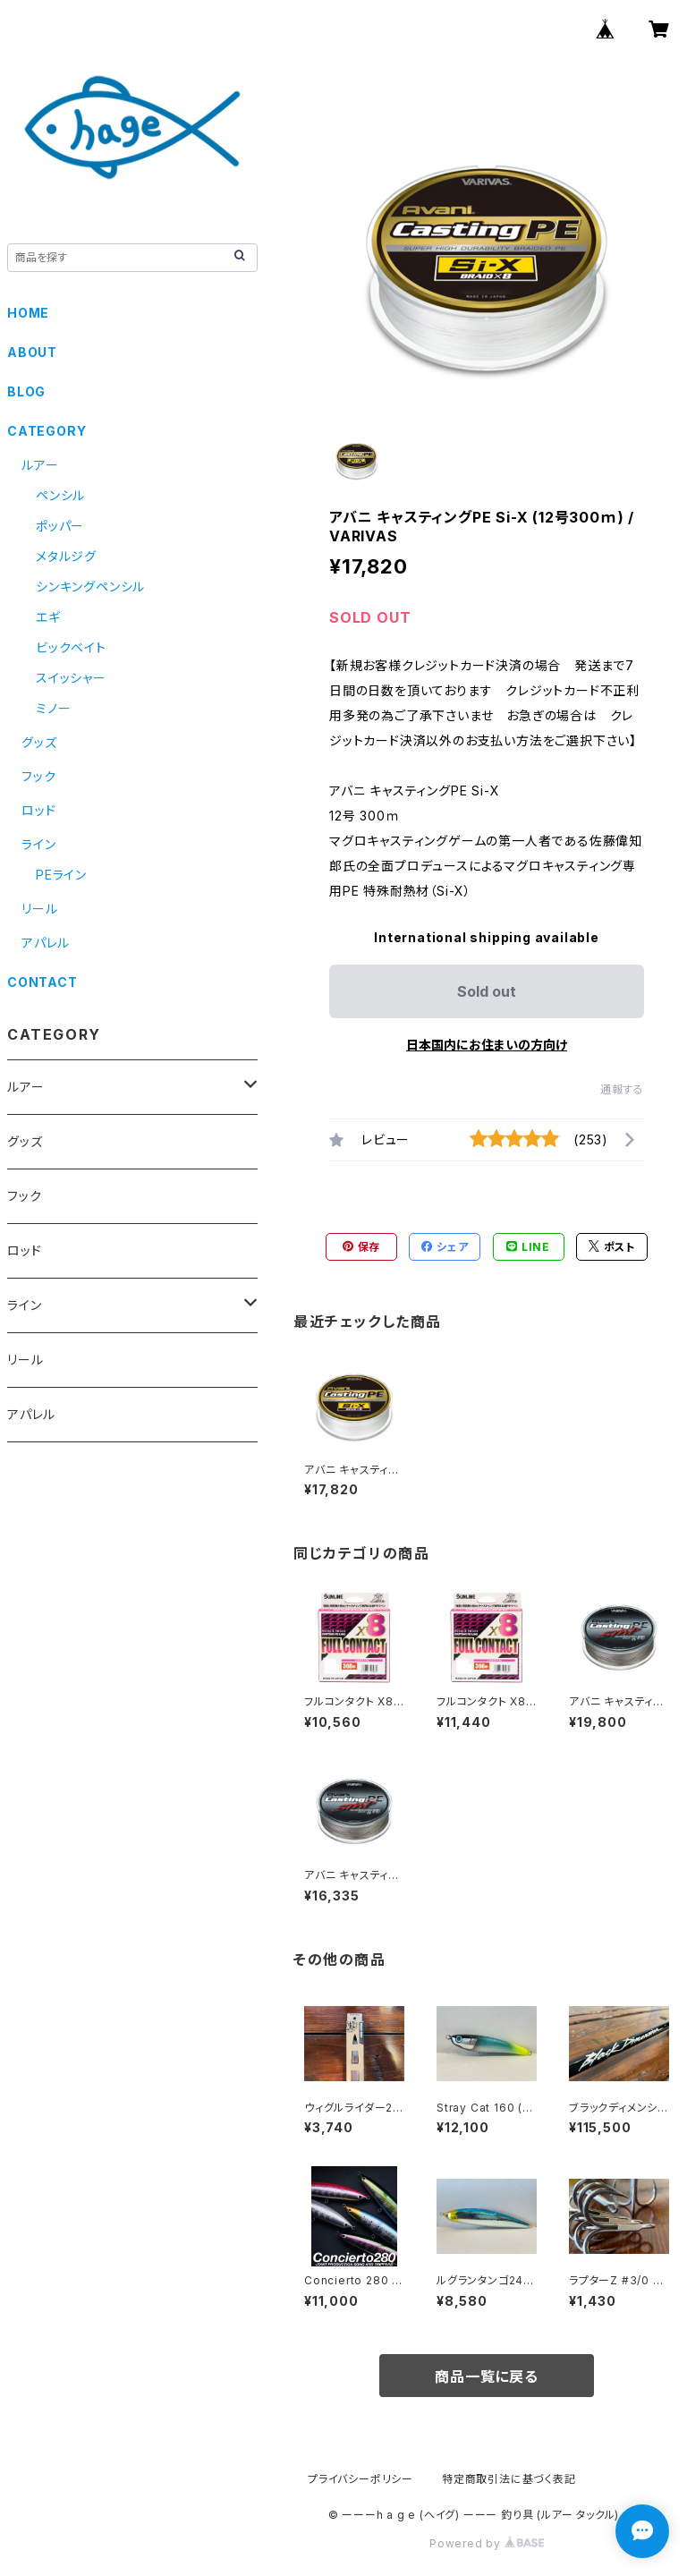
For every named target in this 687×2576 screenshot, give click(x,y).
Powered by (486, 2543)
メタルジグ (66, 556)
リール (39, 908)
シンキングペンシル (90, 586)
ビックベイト (71, 647)
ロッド (38, 810)
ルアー (39, 464)
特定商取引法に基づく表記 (509, 2479)
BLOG (26, 391)
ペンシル (60, 495)
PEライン (61, 874)
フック (38, 776)
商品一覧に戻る (487, 2376)
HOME (28, 312)
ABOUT (32, 352)
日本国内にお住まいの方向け (486, 1044)
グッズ (38, 742)
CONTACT (42, 982)
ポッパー (60, 525)
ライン (38, 844)
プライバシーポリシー (360, 2479)
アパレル (45, 942)
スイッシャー (71, 677)
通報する (622, 1089)
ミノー (53, 708)
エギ (48, 617)
